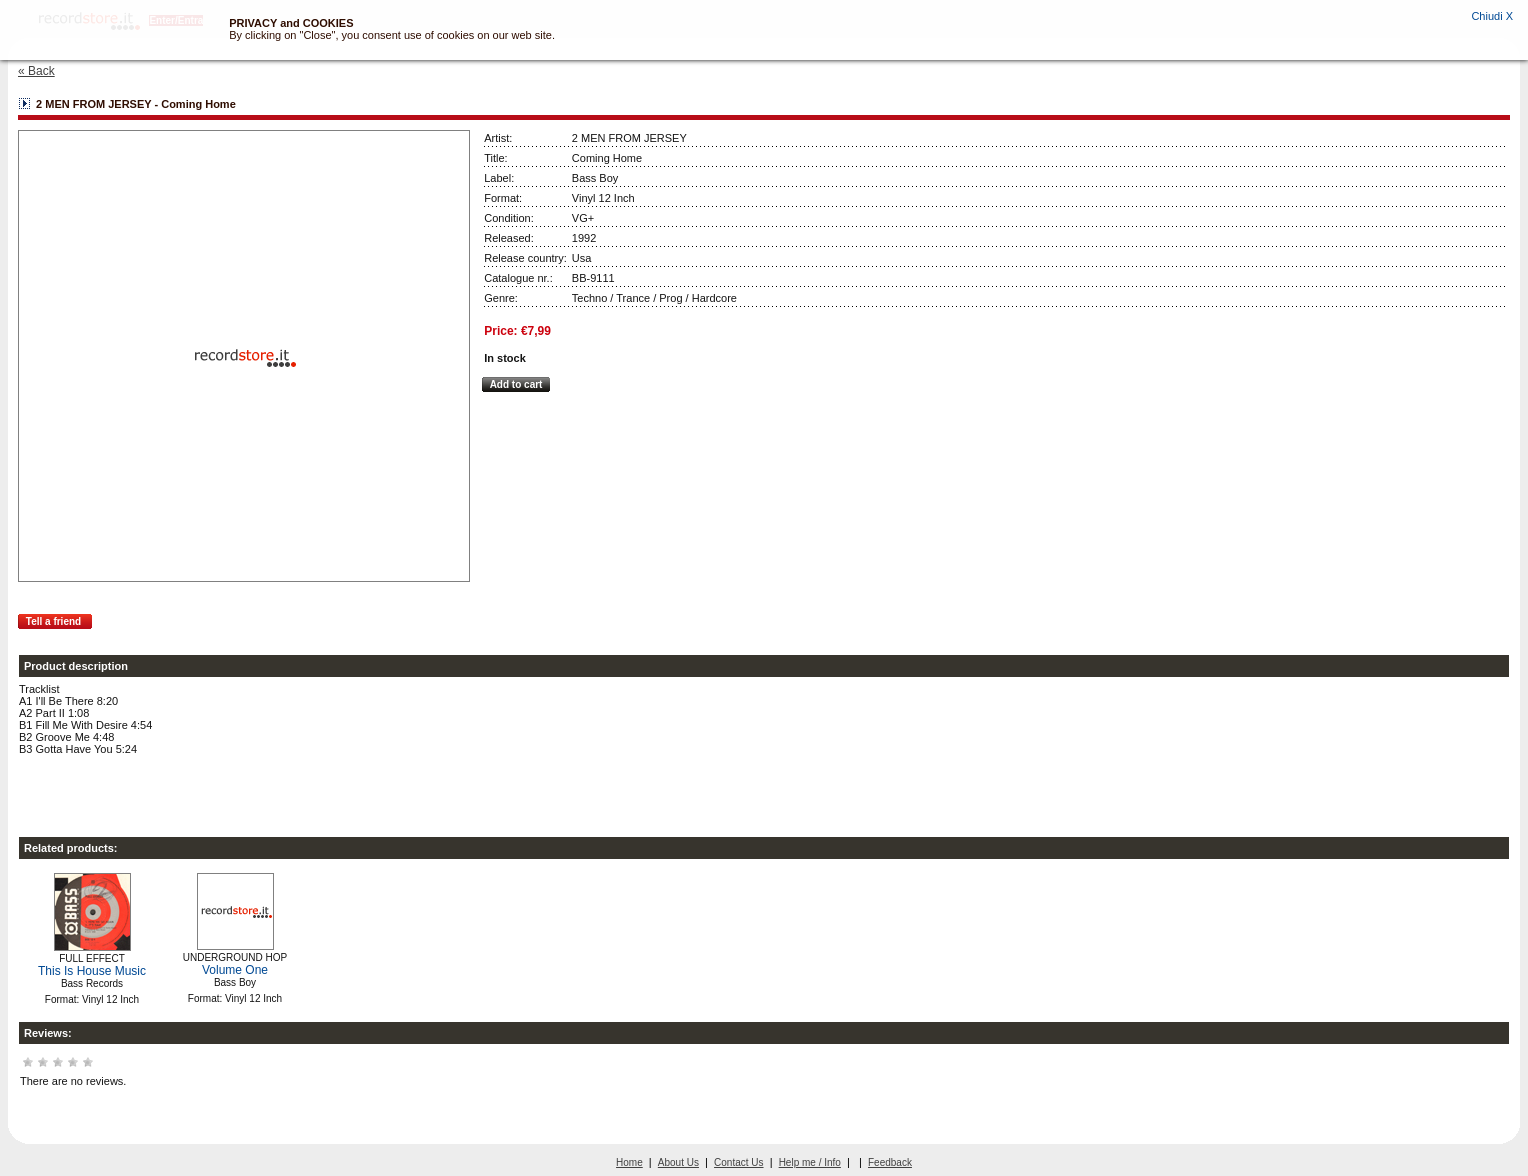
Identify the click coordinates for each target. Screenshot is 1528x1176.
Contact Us (738, 1162)
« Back (36, 71)
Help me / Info (810, 1162)
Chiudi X (1492, 16)
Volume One (235, 970)
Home (629, 1162)
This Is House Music (92, 971)
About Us (678, 1162)
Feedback (890, 1162)
